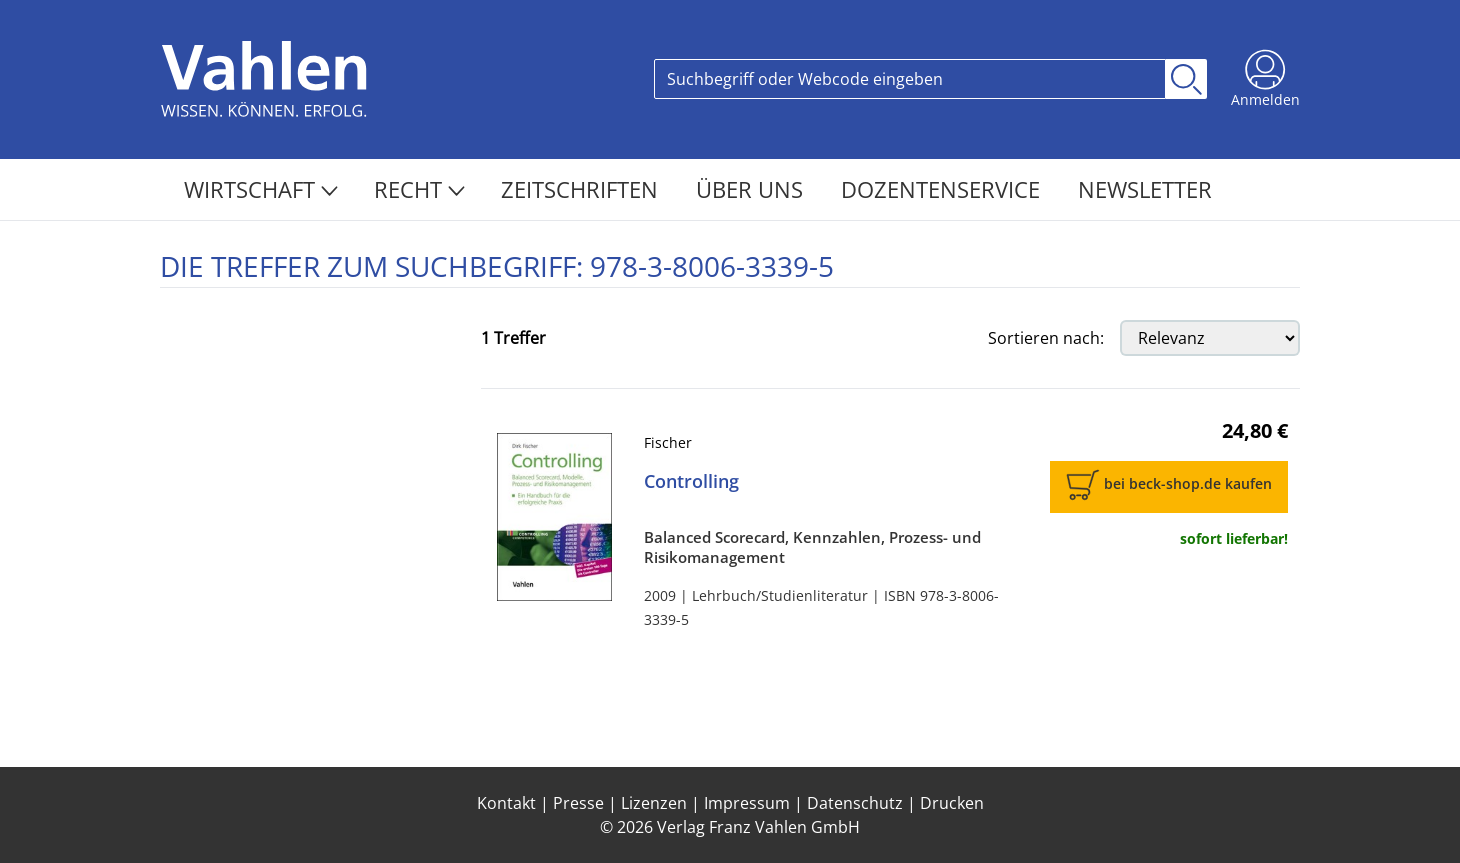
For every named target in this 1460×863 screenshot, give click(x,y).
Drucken (952, 803)
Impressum (747, 803)
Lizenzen (654, 803)
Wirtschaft (261, 189)
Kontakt (506, 803)
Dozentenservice (943, 189)
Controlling (691, 481)
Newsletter (1145, 189)
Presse (578, 803)
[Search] (910, 79)
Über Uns (752, 189)
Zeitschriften (582, 189)
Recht (419, 189)
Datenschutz (855, 803)
